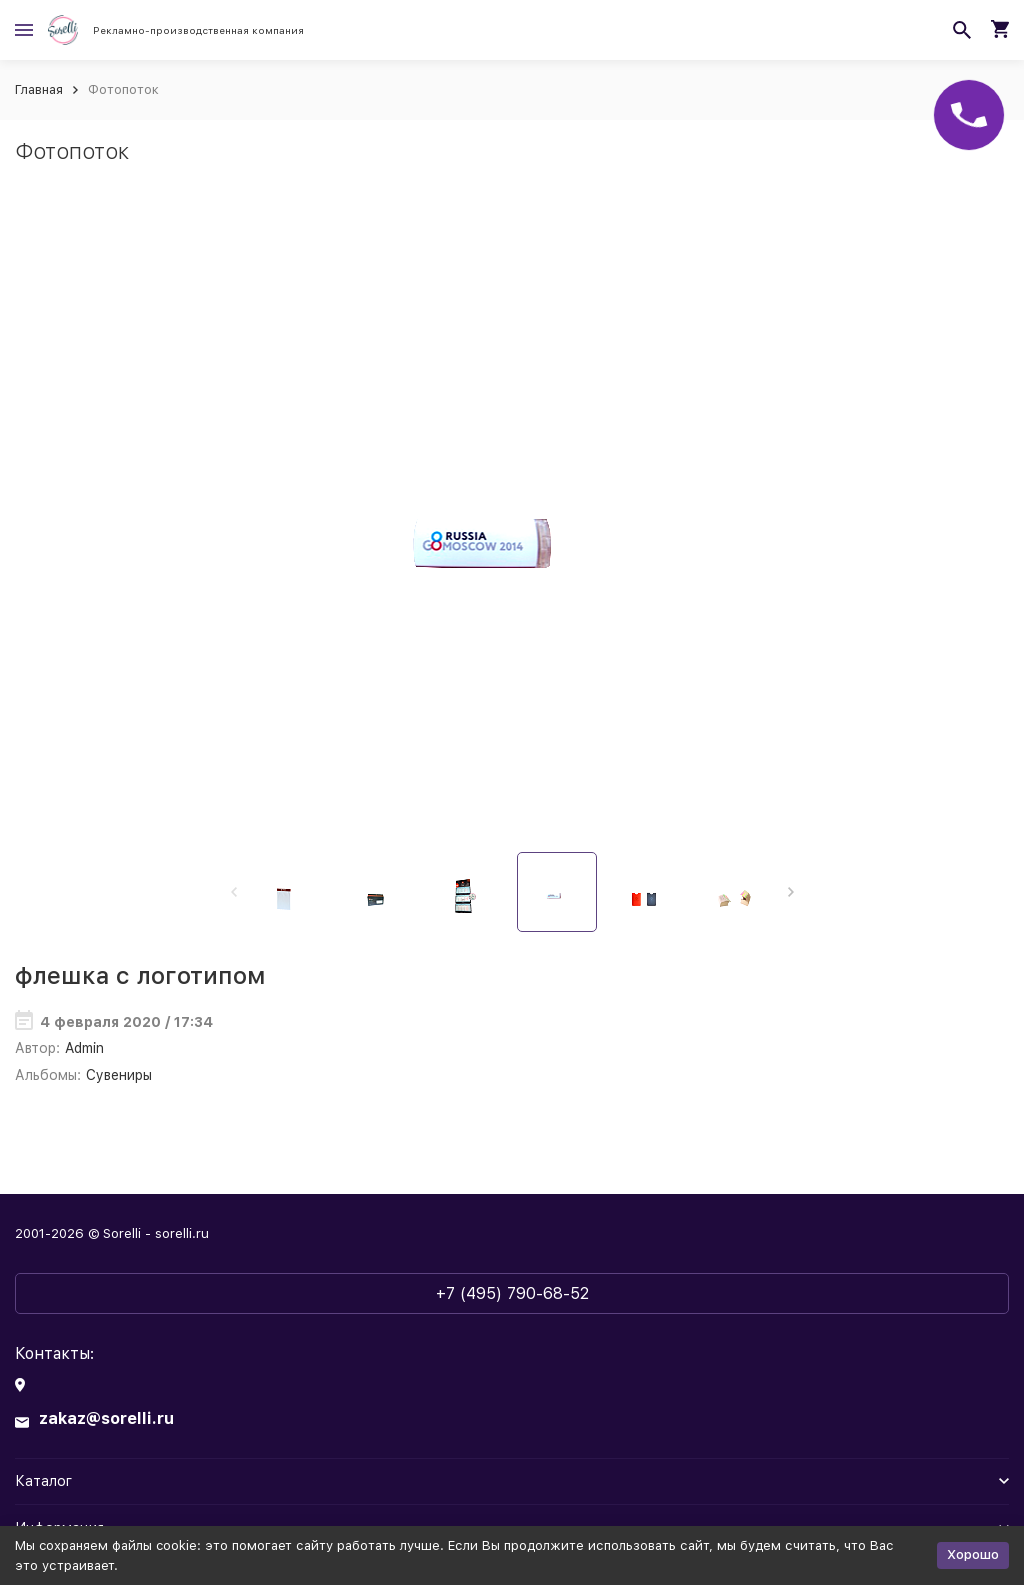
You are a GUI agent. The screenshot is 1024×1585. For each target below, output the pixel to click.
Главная (39, 89)
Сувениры (119, 1075)
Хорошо (973, 1554)
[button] (790, 892)
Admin (84, 1048)
